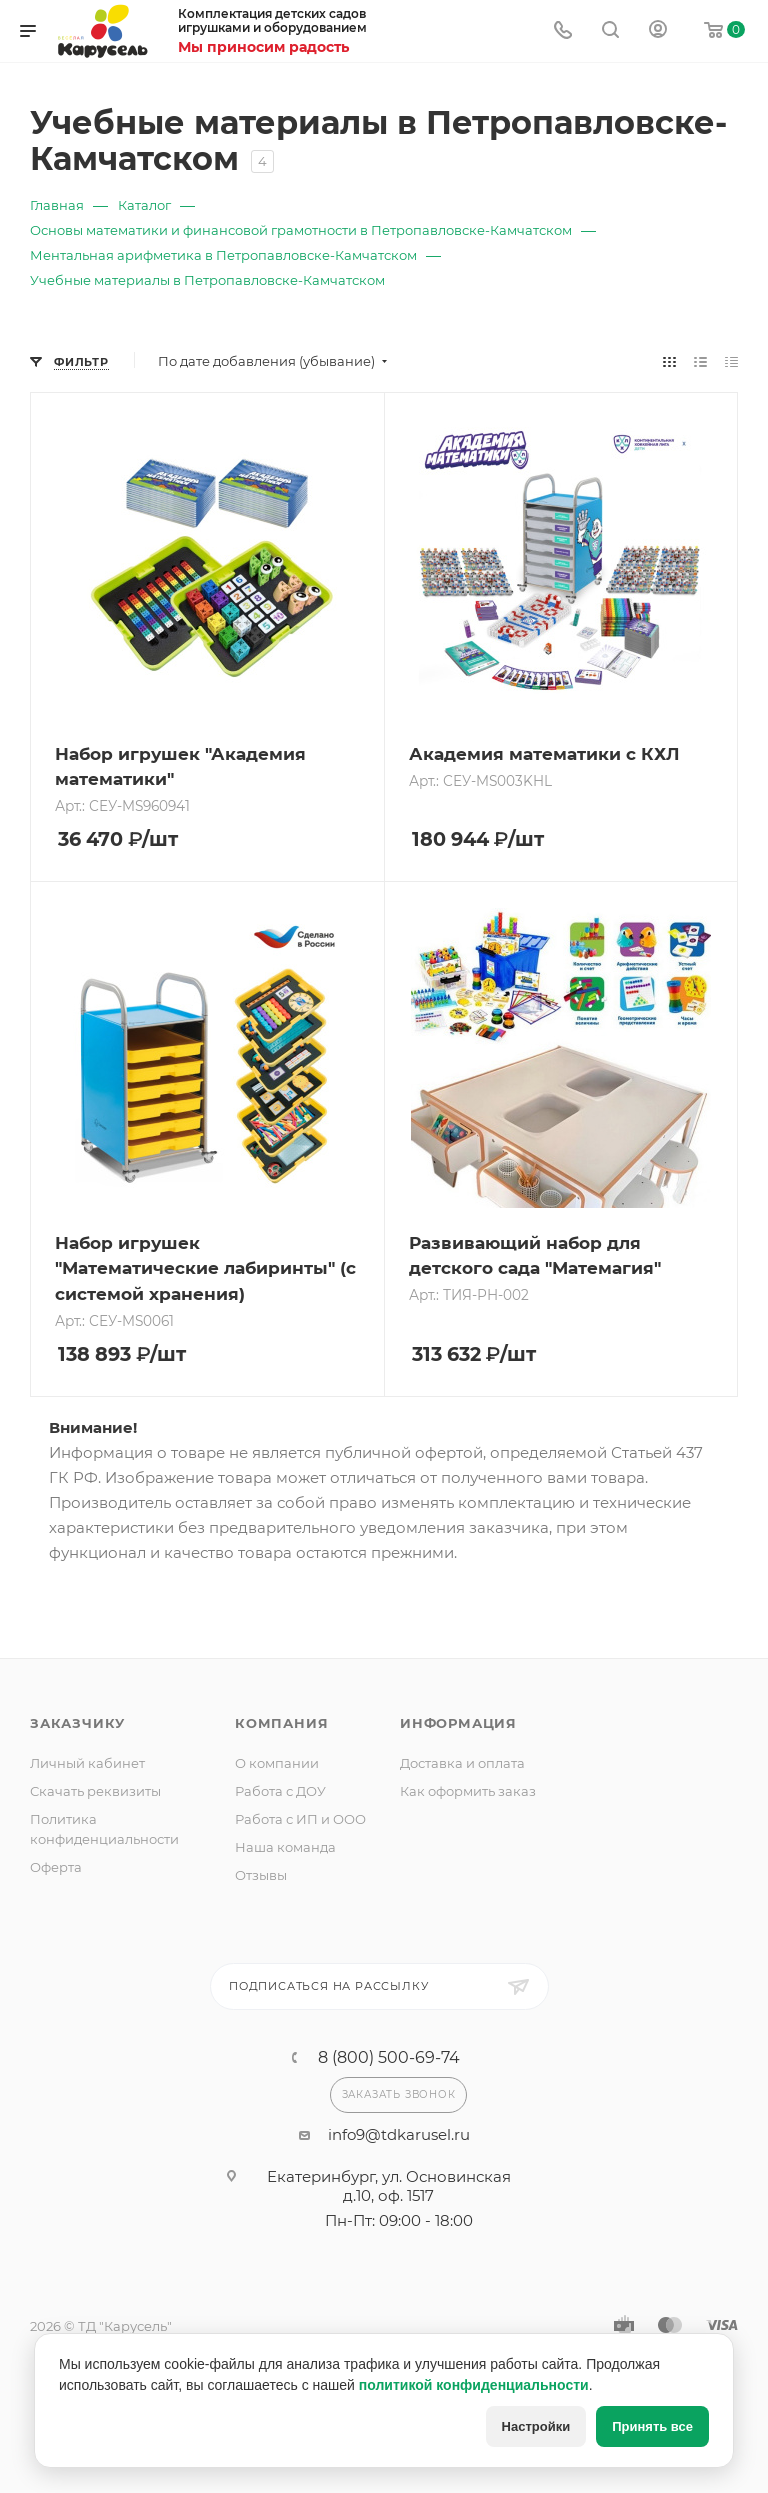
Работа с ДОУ (280, 1791)
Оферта (56, 1867)
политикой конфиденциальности (474, 2385)
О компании (277, 1763)
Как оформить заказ (468, 1791)
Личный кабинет (87, 1763)
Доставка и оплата (462, 1763)
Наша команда (285, 1847)
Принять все (652, 2426)
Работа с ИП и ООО (300, 1819)
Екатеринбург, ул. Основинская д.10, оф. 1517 (389, 2186)
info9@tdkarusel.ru (399, 2134)
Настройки (536, 2426)
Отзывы (261, 1875)
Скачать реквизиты (95, 1791)
